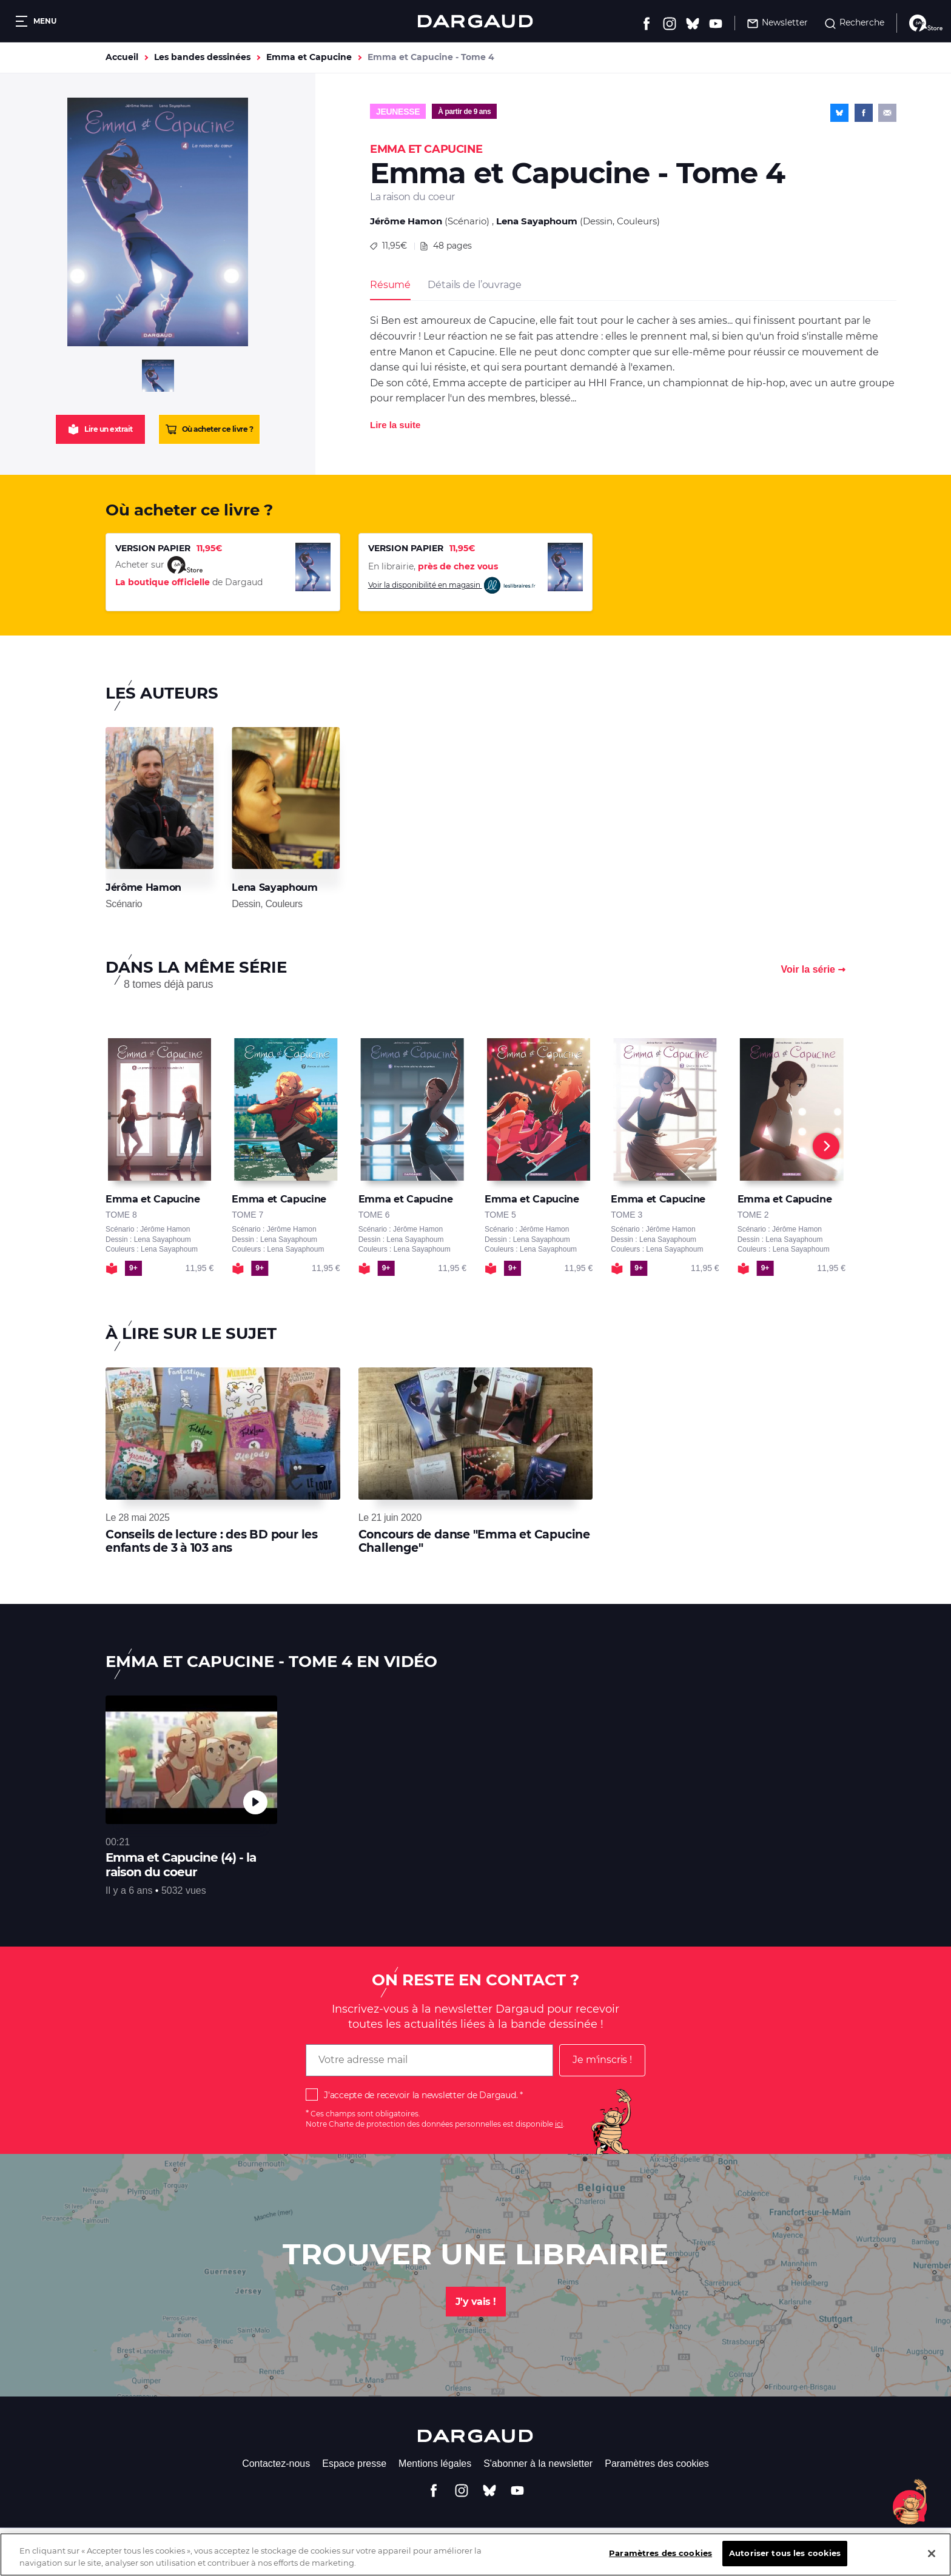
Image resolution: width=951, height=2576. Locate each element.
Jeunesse (398, 111)
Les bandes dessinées (202, 57)
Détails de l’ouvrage (474, 284)
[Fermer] (931, 2557)
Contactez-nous (276, 2463)
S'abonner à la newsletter (538, 2463)
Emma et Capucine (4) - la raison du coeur (181, 1864)
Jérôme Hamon (406, 221)
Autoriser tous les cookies (785, 2557)
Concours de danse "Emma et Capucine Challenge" (474, 1541)
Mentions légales (434, 2463)
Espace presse (354, 2463)
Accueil (122, 57)
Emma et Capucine (309, 57)
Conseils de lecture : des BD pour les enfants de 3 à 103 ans (212, 1541)
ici (559, 2123)
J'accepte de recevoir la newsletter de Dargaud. (420, 2095)
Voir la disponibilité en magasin (452, 585)
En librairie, (433, 566)
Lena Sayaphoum (536, 221)
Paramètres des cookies (657, 2463)
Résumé (390, 284)
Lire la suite (395, 425)
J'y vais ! (475, 2301)
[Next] (826, 1146)
